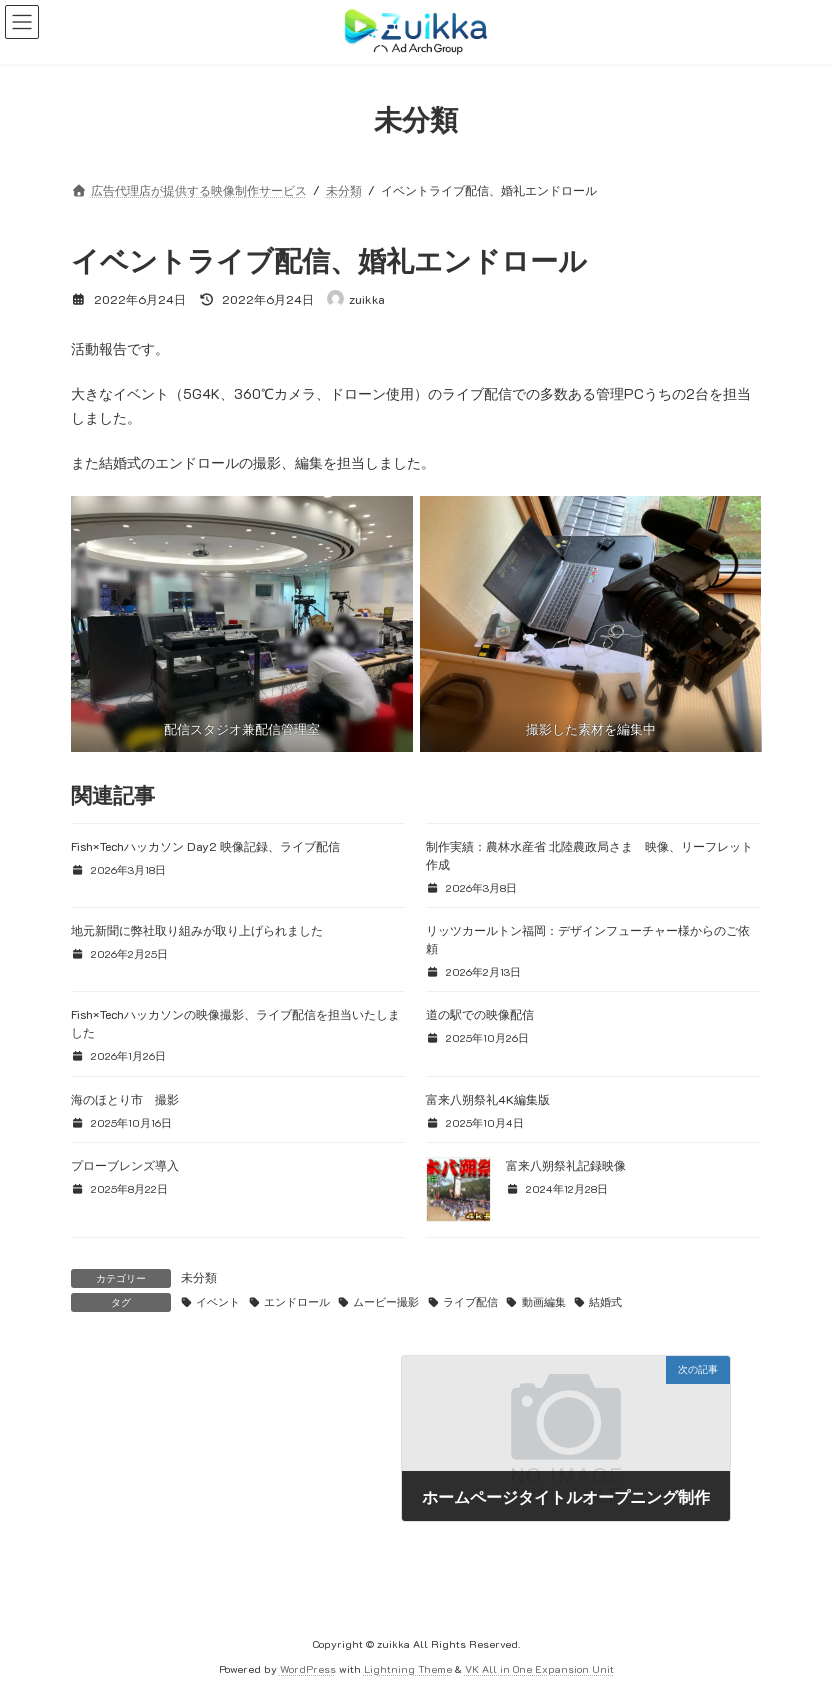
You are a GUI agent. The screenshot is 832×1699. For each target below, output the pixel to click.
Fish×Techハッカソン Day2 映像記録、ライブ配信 (205, 846)
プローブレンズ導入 (125, 1165)
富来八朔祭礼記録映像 (566, 1165)
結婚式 (605, 1302)
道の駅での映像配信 (480, 1014)
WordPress (308, 1668)
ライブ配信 (470, 1302)
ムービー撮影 (386, 1302)
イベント (218, 1302)
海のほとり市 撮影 (125, 1099)
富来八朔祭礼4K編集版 (488, 1099)
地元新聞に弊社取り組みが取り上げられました (197, 930)
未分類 (199, 1277)
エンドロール (297, 1302)
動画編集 (544, 1302)
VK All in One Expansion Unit (539, 1668)
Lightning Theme (408, 1668)
